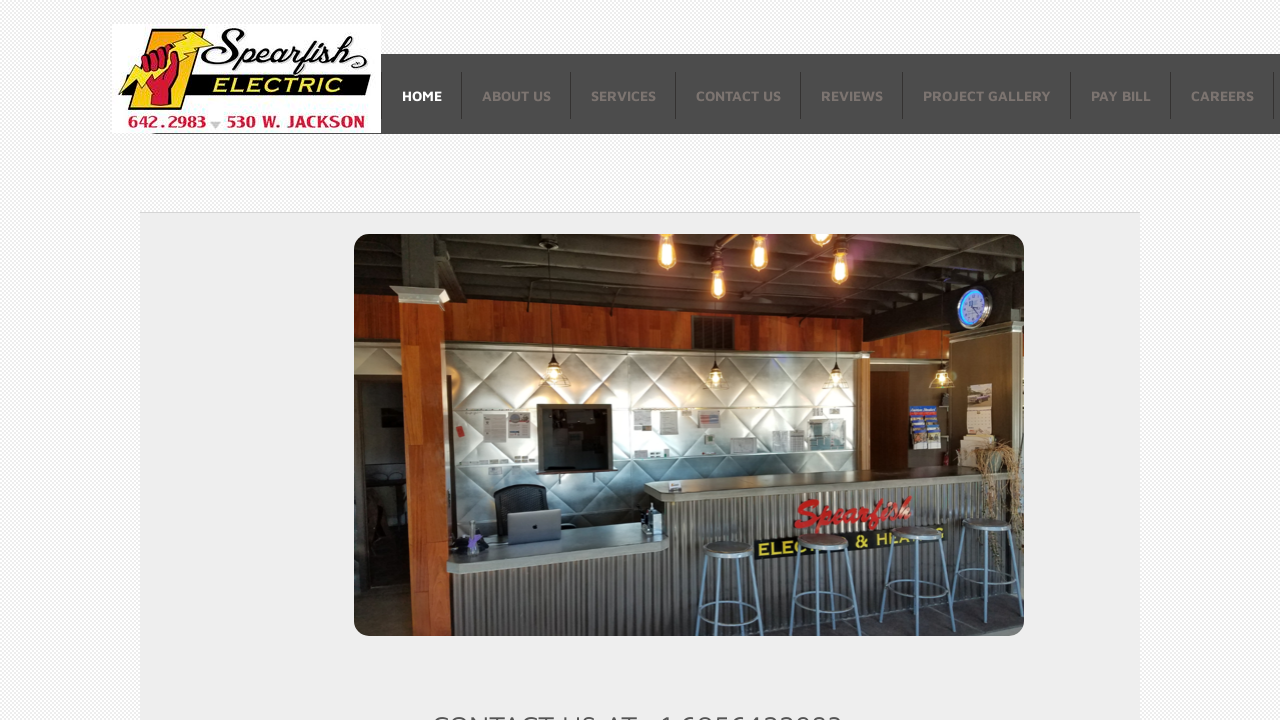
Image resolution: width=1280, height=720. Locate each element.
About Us (516, 95)
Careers (1222, 95)
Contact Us (738, 95)
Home (422, 95)
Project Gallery (987, 95)
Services (623, 95)
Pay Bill (1121, 95)
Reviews (852, 95)
